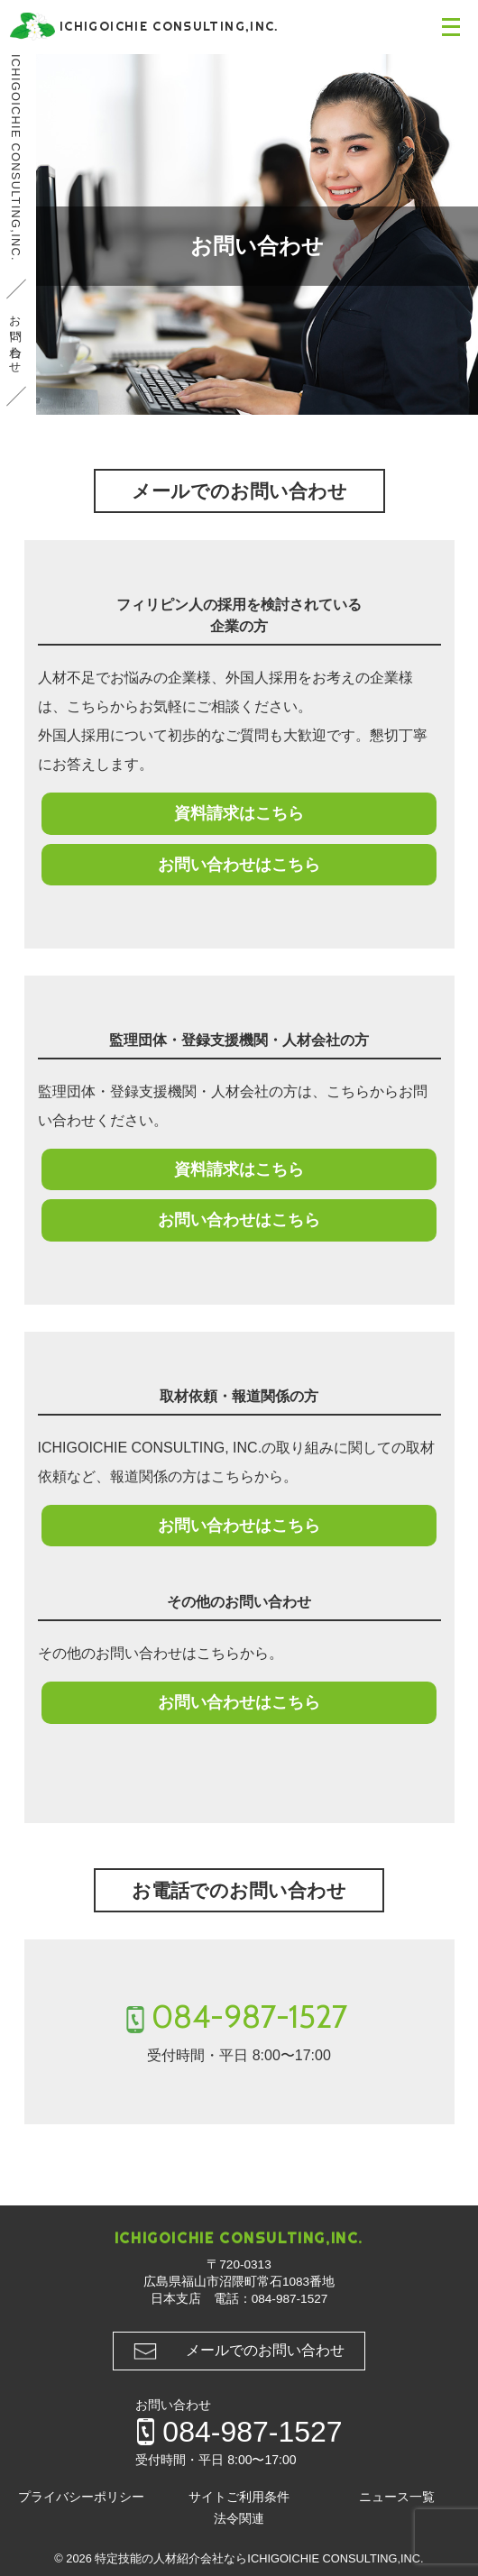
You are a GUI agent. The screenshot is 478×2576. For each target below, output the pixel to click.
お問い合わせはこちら (239, 865)
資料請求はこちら (239, 813)
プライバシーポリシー (81, 2497)
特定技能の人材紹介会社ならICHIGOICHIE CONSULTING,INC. (259, 2558)
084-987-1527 (250, 2016)
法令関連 (239, 2519)
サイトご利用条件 (239, 2497)
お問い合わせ (16, 338)
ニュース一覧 (397, 2497)
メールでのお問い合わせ (265, 2350)
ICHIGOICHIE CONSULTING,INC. (16, 157)
